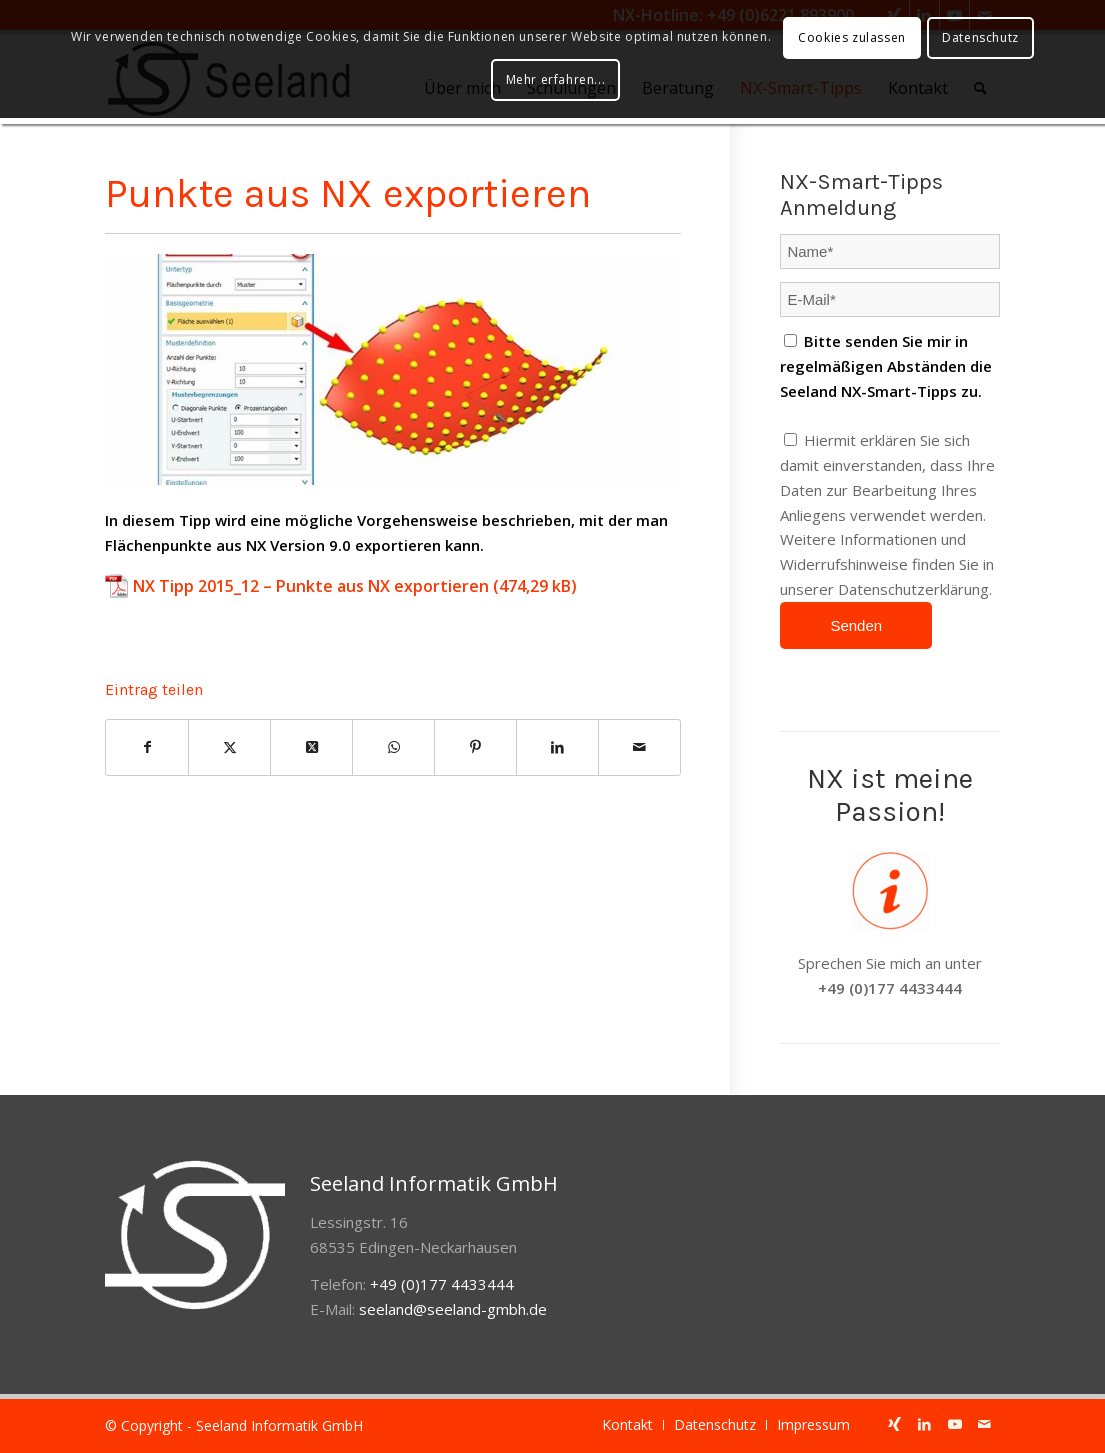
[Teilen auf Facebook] (147, 747)
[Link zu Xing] (895, 1424)
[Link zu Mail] (985, 1424)
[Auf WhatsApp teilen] (393, 747)
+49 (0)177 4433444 (890, 988)
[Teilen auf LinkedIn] (557, 747)
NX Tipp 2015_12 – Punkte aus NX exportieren (311, 586)
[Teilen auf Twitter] (229, 747)
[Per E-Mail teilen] (639, 747)
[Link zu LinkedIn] (925, 1424)
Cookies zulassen (852, 37)
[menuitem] (627, 1425)
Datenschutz (980, 37)
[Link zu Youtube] (955, 1424)
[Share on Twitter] (311, 747)
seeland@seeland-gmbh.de (453, 1309)
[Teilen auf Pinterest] (475, 747)
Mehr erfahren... (556, 79)
